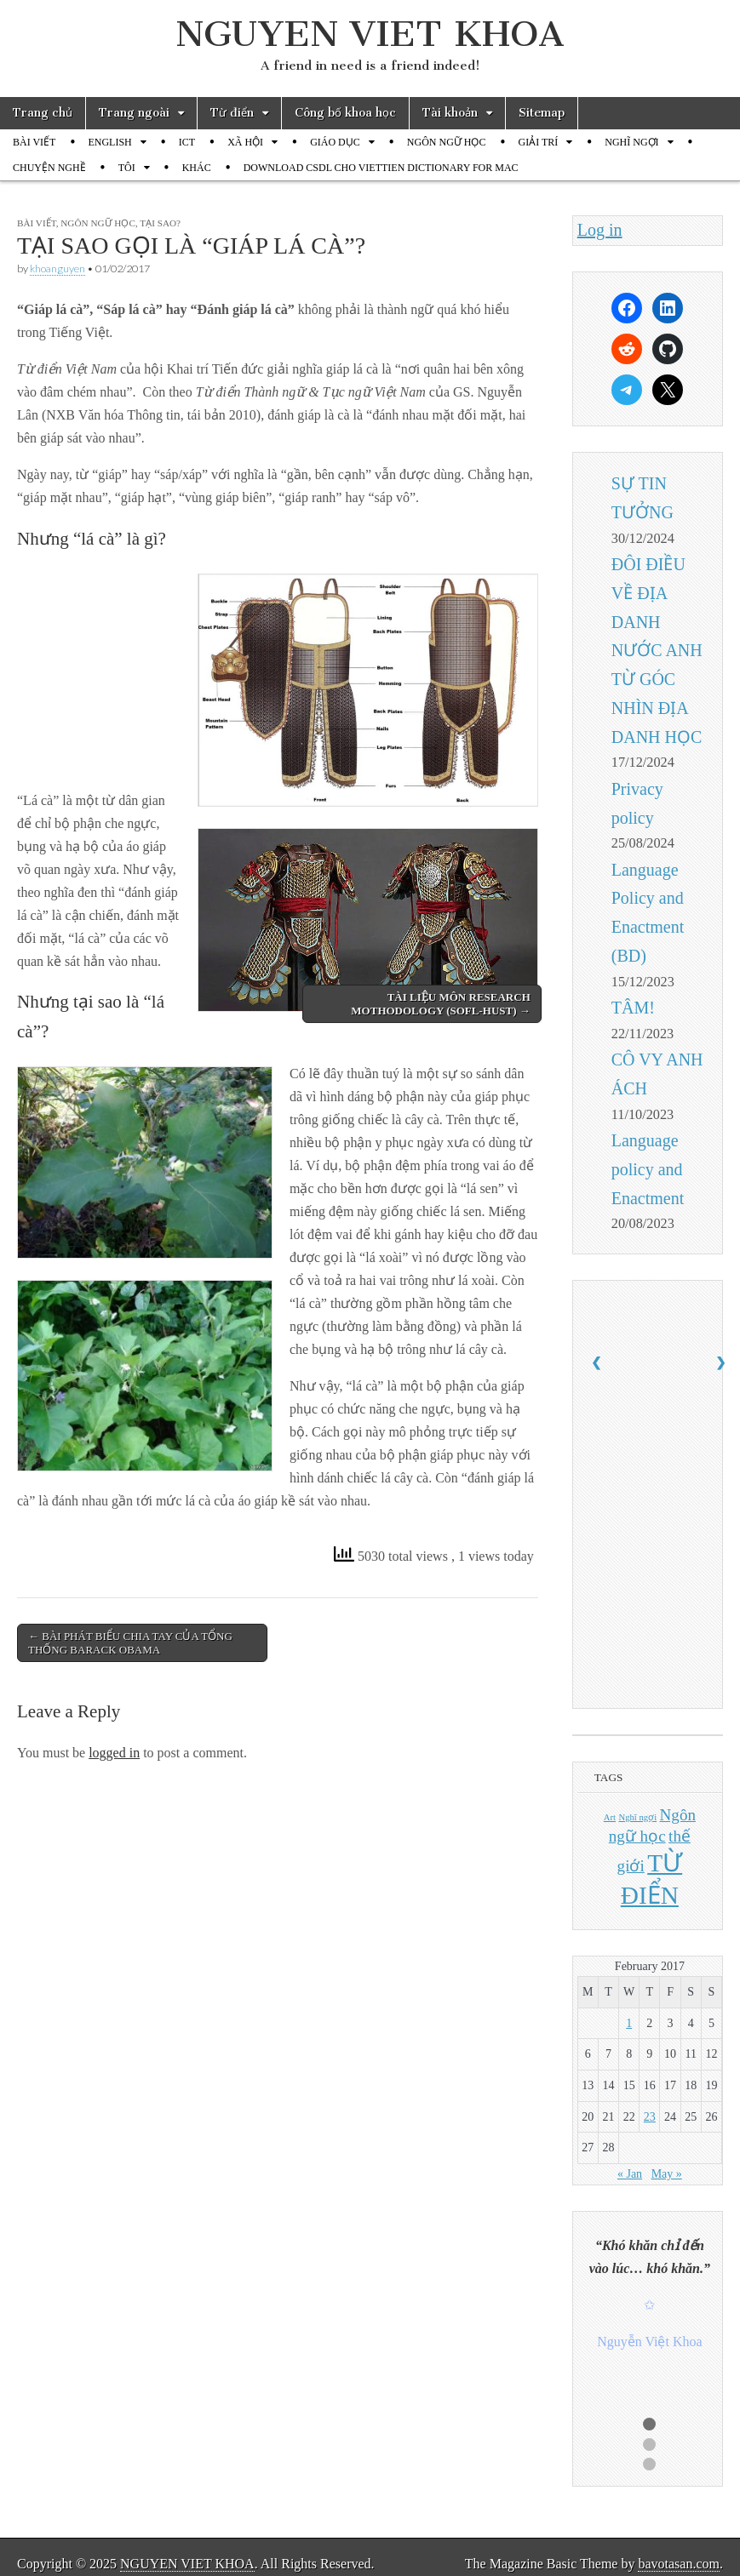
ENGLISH (109, 142)
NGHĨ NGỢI (631, 142)
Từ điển (232, 113)
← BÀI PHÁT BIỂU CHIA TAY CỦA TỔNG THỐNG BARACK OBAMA (130, 1643)
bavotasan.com (679, 2563)
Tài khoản (450, 113)
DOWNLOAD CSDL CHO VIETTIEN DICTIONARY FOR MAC (381, 168)
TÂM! (633, 1007)
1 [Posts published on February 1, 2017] (629, 2023)
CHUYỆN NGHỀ (49, 168)
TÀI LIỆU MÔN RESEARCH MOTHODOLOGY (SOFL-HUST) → (440, 1004)
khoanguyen (57, 268)
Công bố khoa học (345, 113)
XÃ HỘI (245, 142)
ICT (187, 142)
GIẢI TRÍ (538, 142)
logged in (114, 1752)
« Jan (629, 2174)
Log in (599, 229)
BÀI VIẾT (34, 142)
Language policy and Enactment (648, 1169)
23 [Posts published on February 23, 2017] (650, 2116)
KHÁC (196, 168)
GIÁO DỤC (335, 142)
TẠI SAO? (160, 223)
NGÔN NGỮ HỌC (446, 142)
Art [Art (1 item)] (610, 1817)
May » (666, 2174)
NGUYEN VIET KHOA (370, 33)
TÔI (126, 168)
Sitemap (542, 113)
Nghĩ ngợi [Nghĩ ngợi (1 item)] (638, 1817)
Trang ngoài (134, 113)
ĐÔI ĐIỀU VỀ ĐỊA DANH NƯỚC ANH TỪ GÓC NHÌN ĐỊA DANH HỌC (657, 650)
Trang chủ (42, 113)
